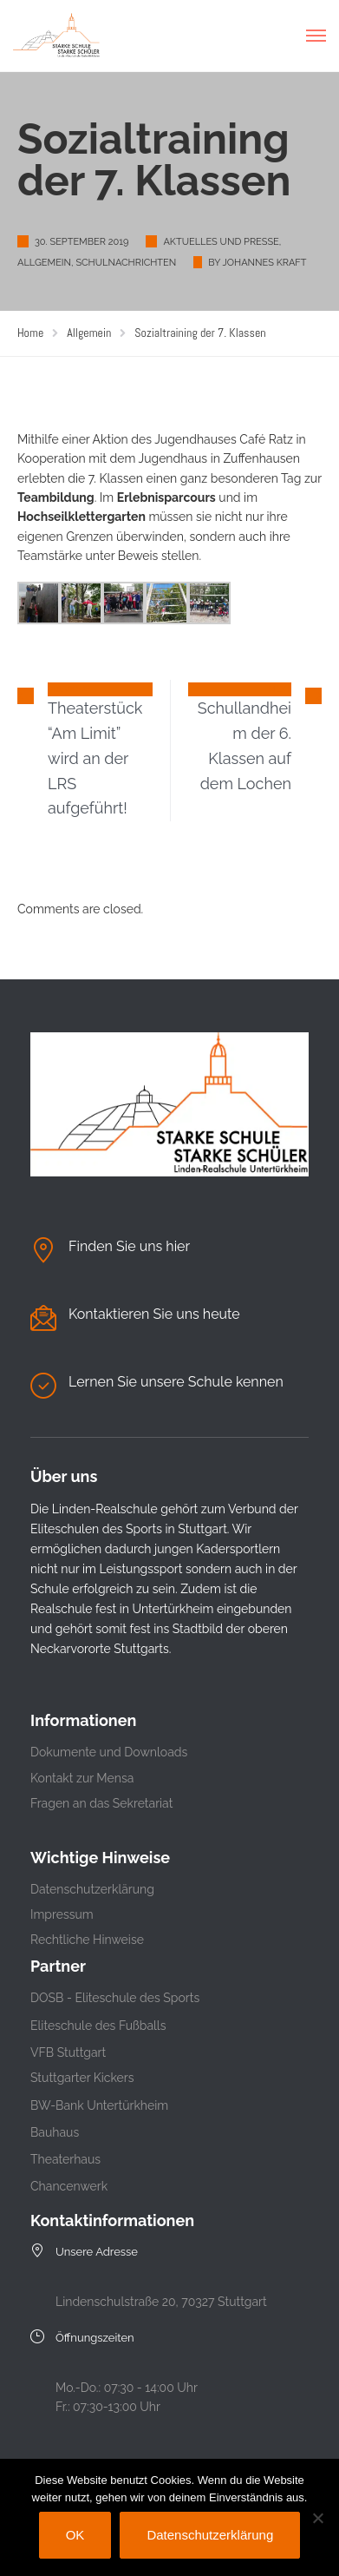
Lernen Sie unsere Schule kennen (176, 1382)
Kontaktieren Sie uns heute (154, 1314)
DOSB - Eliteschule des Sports (114, 1998)
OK (75, 2534)
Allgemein (44, 262)
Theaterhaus (65, 2159)
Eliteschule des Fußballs (98, 2025)
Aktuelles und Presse (220, 241)
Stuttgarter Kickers (82, 2078)
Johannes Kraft (264, 262)
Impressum (62, 1914)
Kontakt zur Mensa (82, 1778)
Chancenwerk (69, 2186)
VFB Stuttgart (68, 2052)
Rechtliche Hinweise (87, 1940)
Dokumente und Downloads (108, 1752)
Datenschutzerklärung (92, 1889)
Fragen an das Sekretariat (101, 1803)
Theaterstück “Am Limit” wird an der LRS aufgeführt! (95, 758)
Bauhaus (54, 2132)
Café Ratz (266, 439)
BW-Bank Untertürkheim (99, 2105)
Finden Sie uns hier (129, 1246)
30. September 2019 (81, 241)
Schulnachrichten (125, 262)
